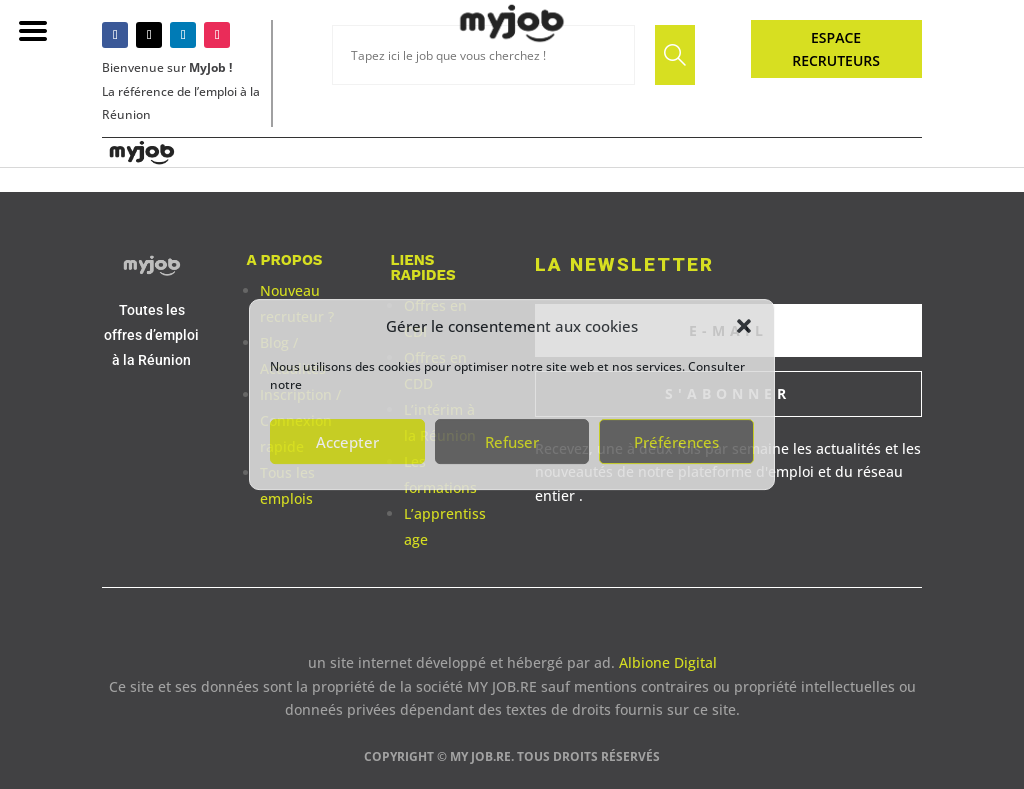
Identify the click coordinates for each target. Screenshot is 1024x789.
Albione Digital (668, 662)
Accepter (347, 442)
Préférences (676, 442)
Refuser (512, 442)
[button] (744, 326)
